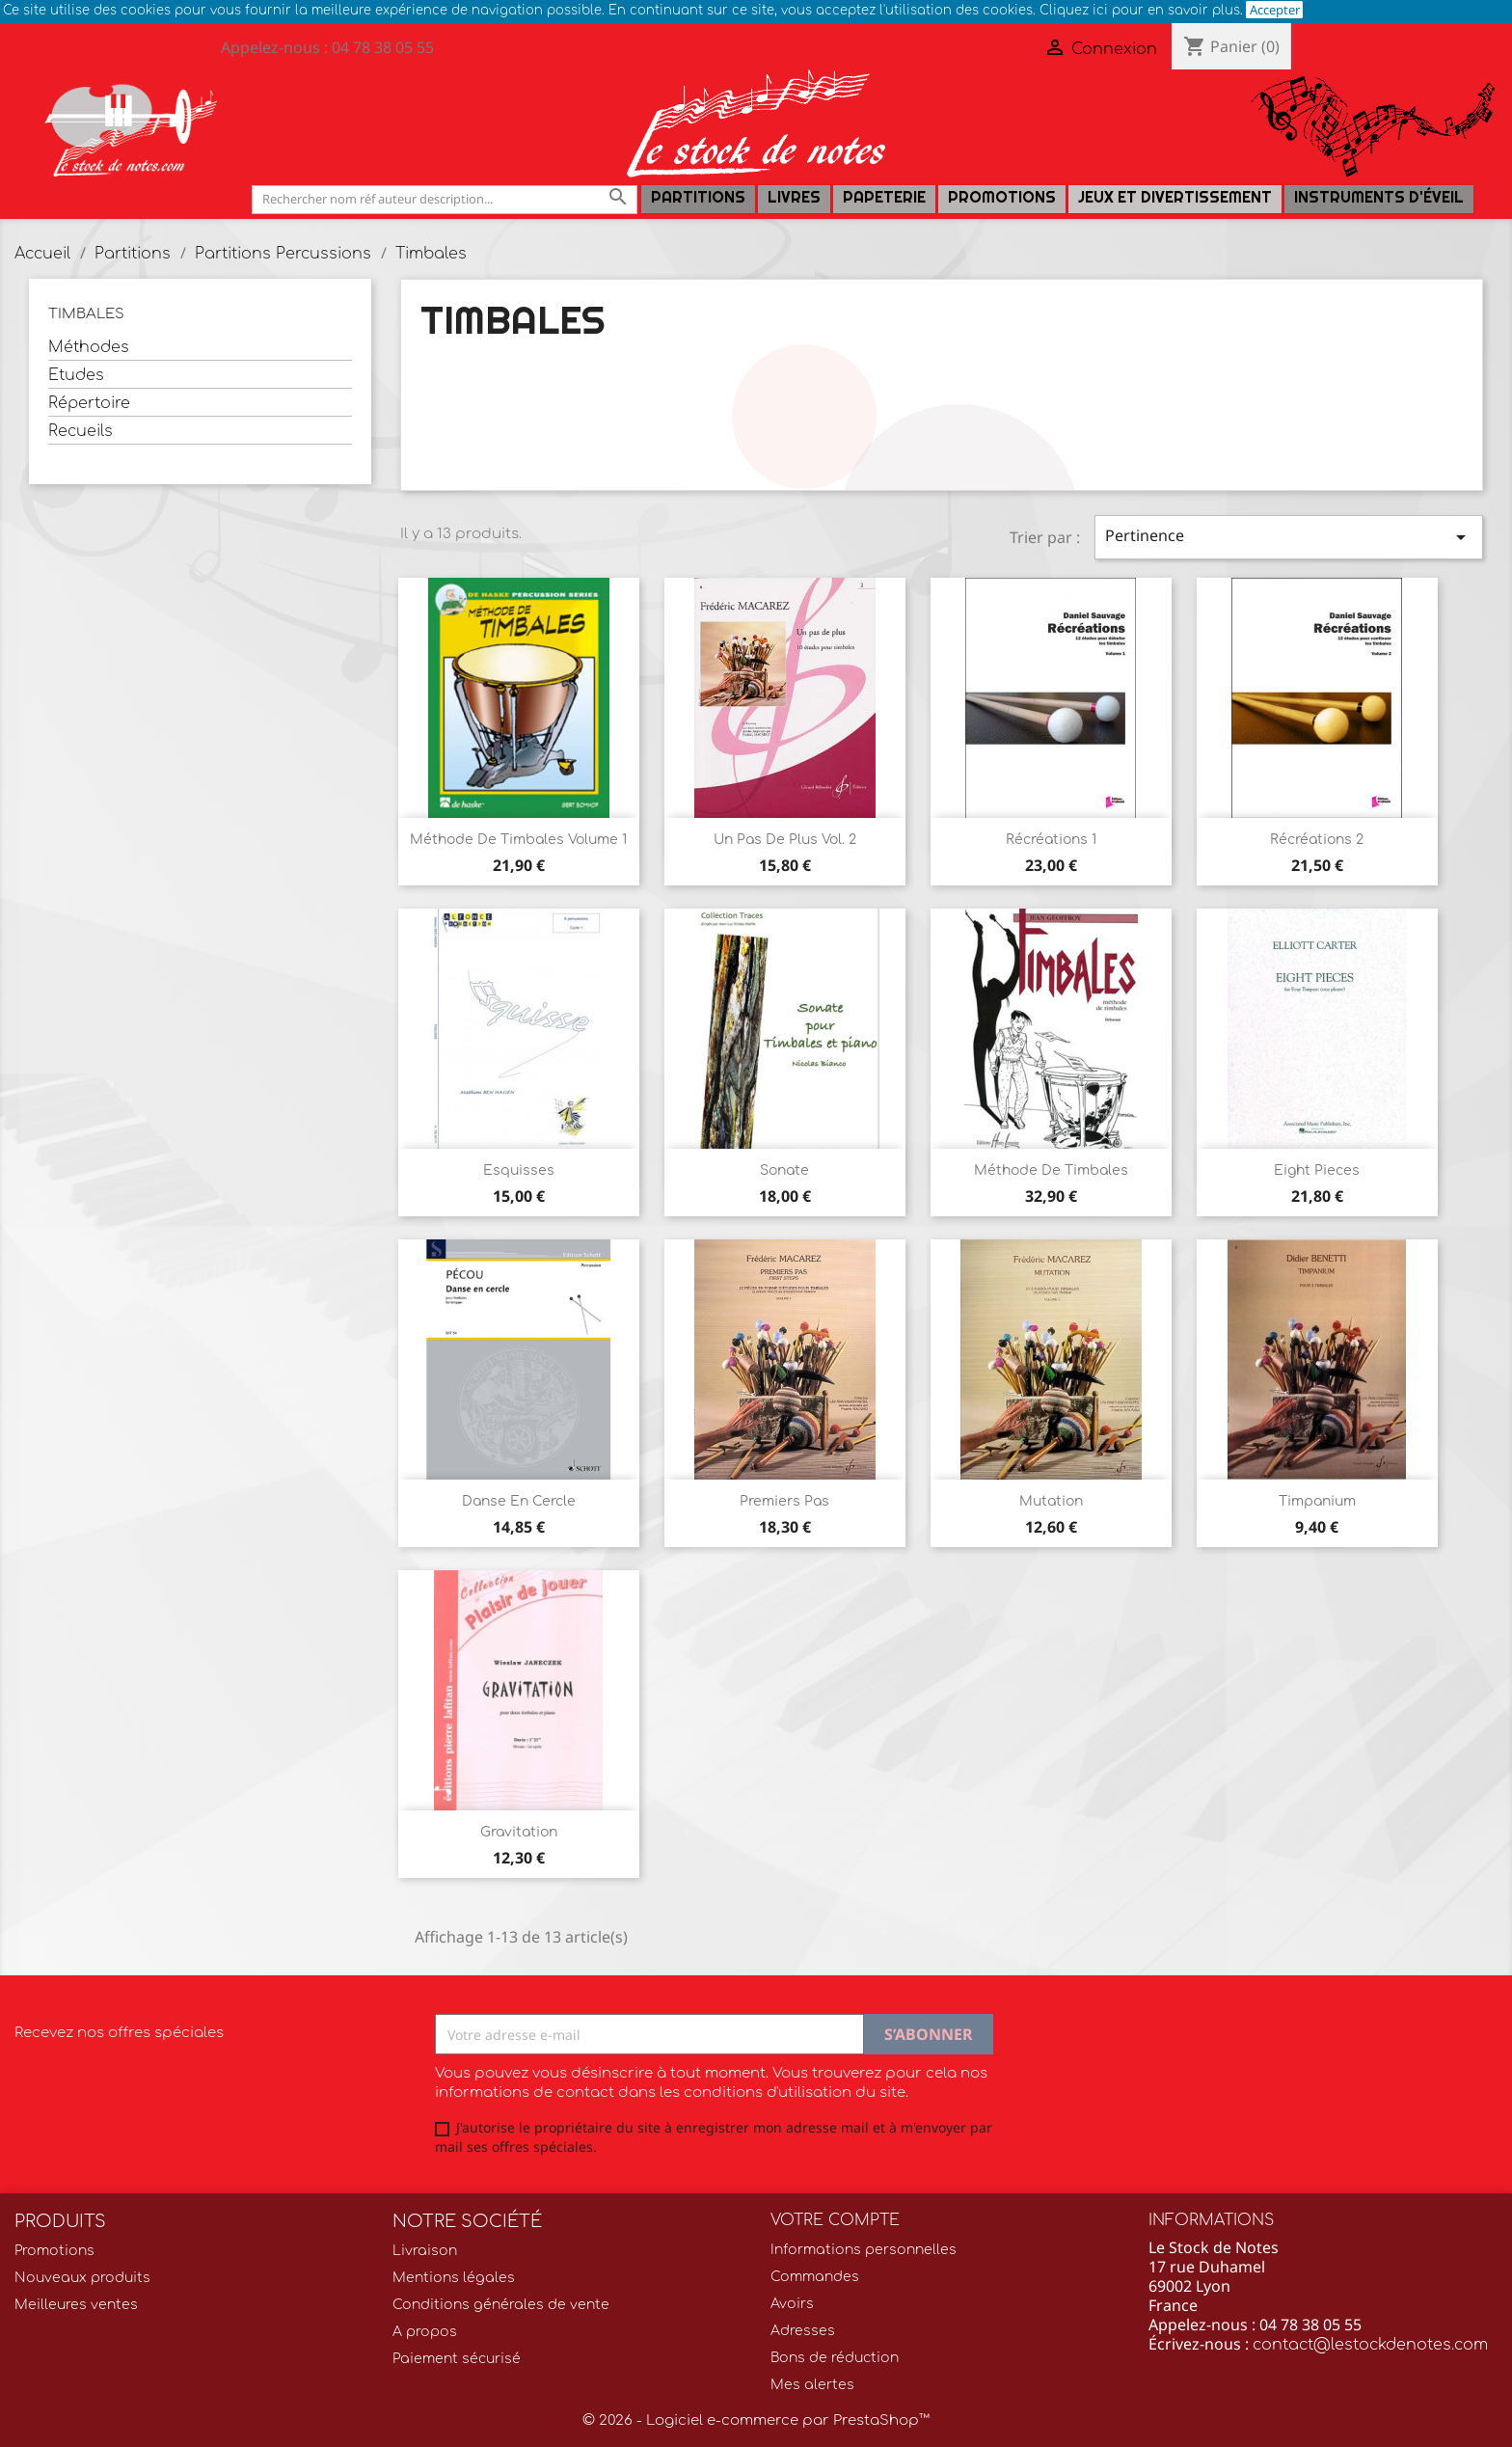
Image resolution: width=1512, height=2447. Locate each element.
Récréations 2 (1317, 839)
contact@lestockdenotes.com (1370, 2344)
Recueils (80, 431)
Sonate (784, 1170)
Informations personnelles (863, 2250)
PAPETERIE (884, 197)
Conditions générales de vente (500, 2304)
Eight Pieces (1317, 1170)
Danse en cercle (519, 1501)
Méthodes (88, 347)
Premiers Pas (784, 1501)
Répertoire (89, 403)
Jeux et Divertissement (1175, 197)
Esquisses (518, 1170)
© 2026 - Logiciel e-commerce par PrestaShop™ (756, 2420)
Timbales (86, 314)
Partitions (698, 197)
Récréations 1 (1051, 839)
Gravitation (518, 1832)
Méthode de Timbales (1051, 1170)
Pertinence (1288, 537)
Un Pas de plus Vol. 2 (785, 839)
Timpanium (1317, 1501)
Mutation (1051, 1501)
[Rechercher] (444, 199)
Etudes (76, 375)
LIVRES (794, 197)
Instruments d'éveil (1379, 197)
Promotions (1002, 197)
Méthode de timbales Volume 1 (518, 839)
